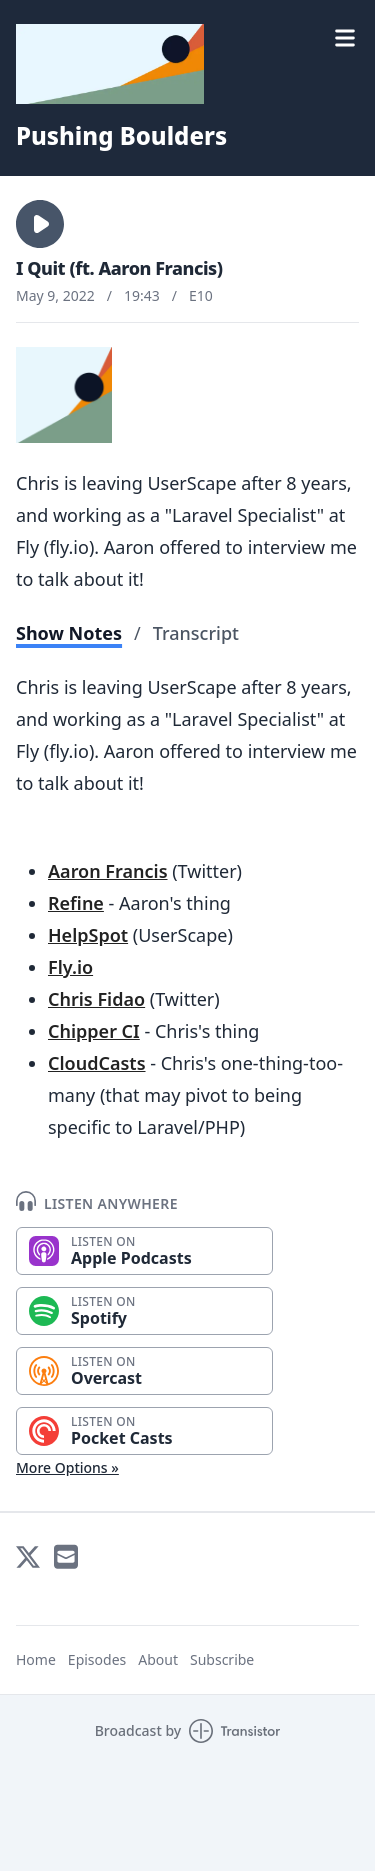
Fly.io (70, 967)
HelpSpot (88, 935)
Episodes (97, 1659)
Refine (76, 903)
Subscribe (222, 1659)
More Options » (67, 1467)
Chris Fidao (96, 999)
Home (36, 1659)
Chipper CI (94, 1031)
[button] (40, 224)
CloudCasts (97, 1063)
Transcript (196, 633)
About (158, 1659)
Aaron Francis (108, 871)
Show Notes (69, 633)
